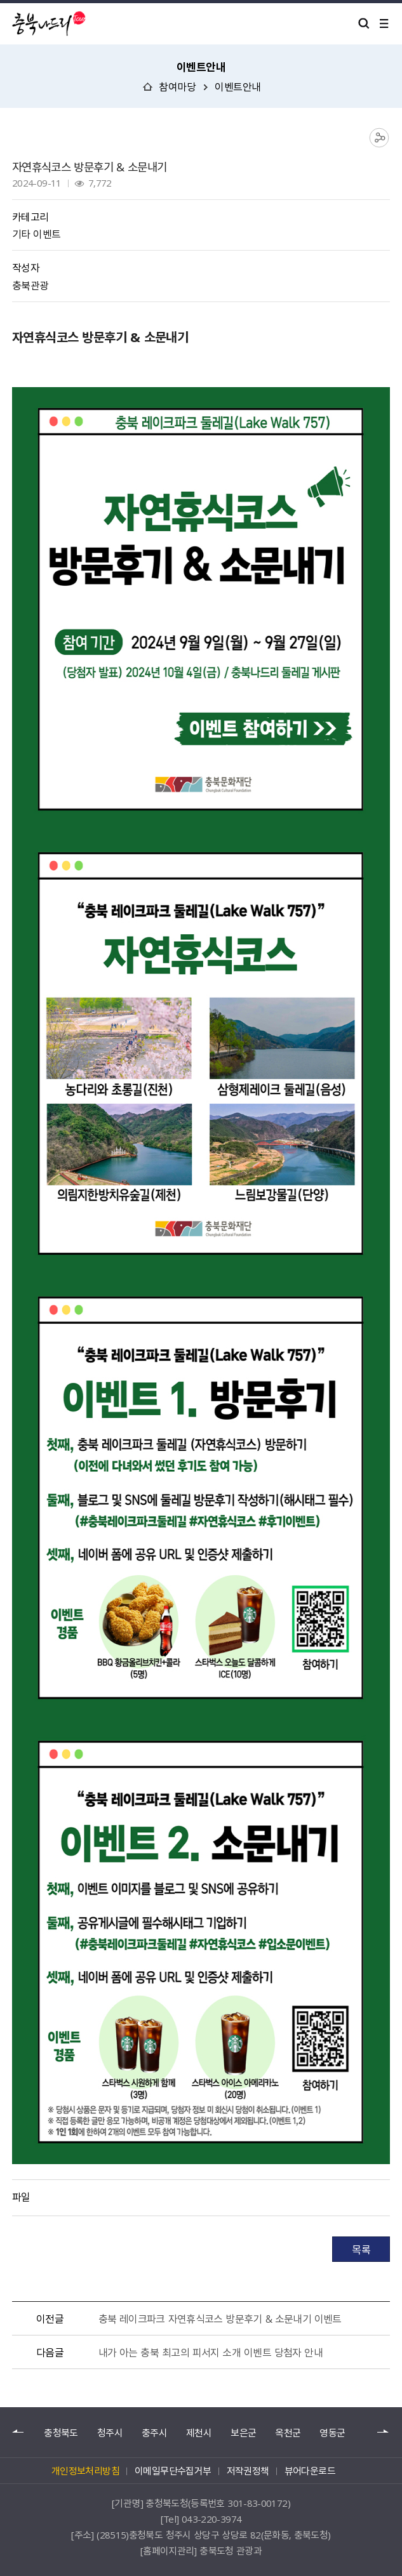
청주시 (110, 2433)
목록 (361, 2249)
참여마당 (177, 86)
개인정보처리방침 (85, 2470)
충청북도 (60, 2433)
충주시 (154, 2433)
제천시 (198, 2433)
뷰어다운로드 (310, 2470)
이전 (18, 2432)
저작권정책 (248, 2470)
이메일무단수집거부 (173, 2470)
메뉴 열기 (384, 23)
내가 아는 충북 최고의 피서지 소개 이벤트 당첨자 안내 (210, 2352)
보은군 (243, 2433)
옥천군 (287, 2433)
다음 (383, 2432)
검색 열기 (363, 23)
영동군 (332, 2433)
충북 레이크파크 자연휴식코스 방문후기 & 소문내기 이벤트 (220, 2318)
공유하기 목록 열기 (379, 138)
